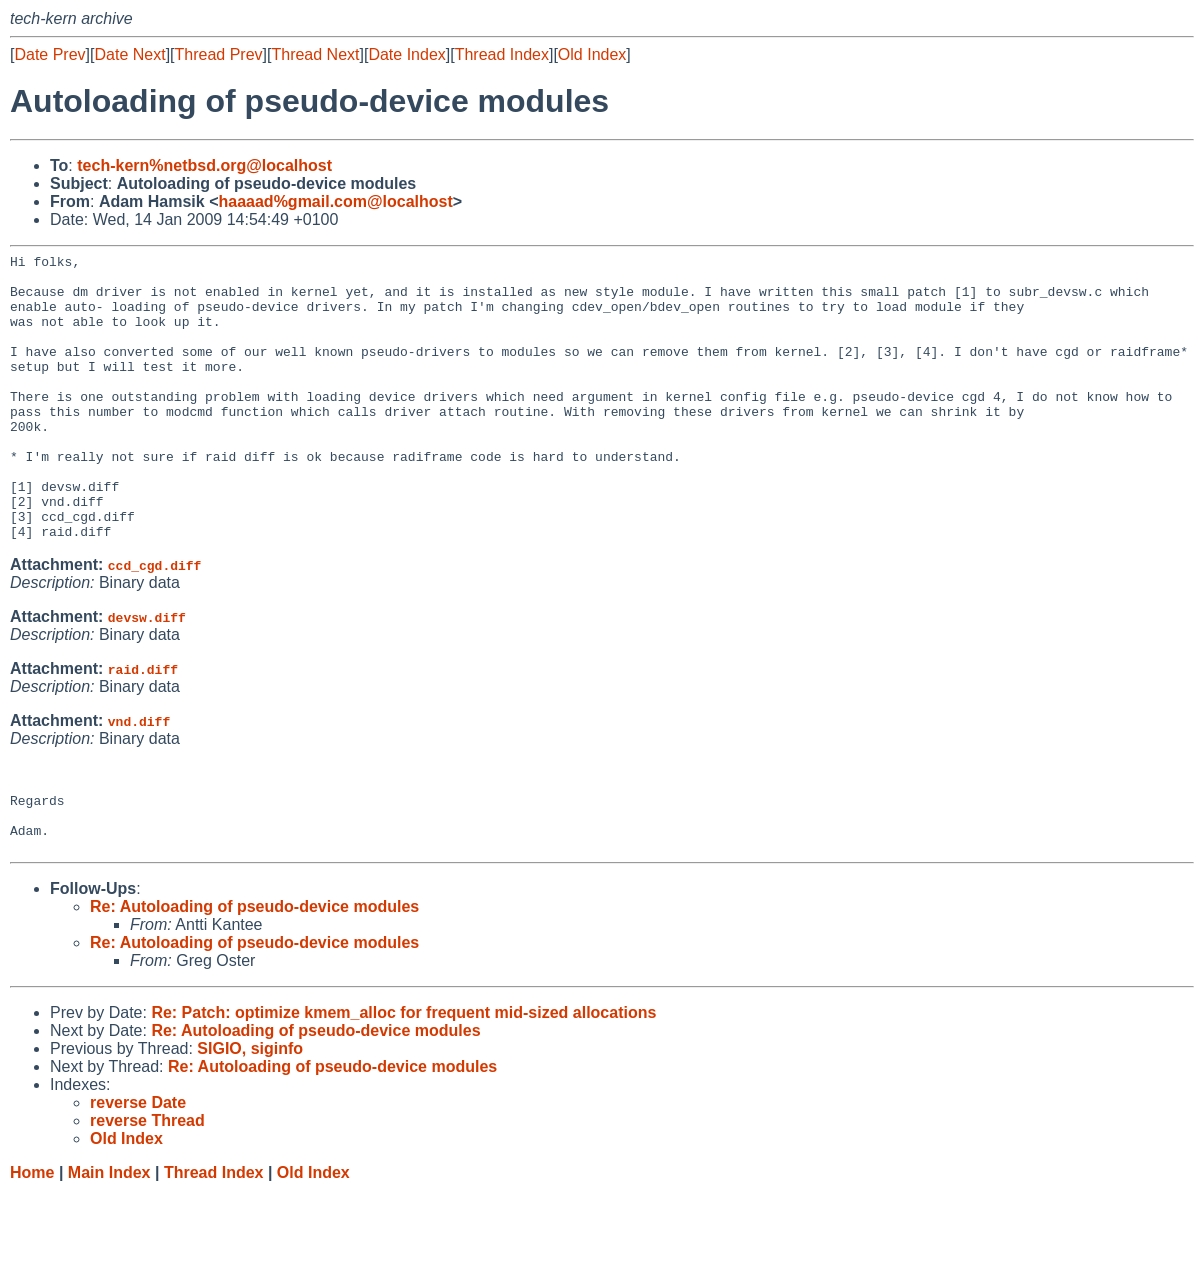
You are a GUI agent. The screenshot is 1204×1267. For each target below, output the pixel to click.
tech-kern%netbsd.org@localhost (204, 165)
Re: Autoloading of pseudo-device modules (254, 981)
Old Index (592, 54)
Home (32, 1247)
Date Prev (49, 54)
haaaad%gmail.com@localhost (336, 201)
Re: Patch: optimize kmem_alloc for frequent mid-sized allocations (403, 1087)
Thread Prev (219, 54)
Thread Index (502, 54)
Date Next (129, 54)
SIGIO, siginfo (250, 1123)
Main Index (109, 1247)
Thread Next (315, 54)
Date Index (406, 54)
